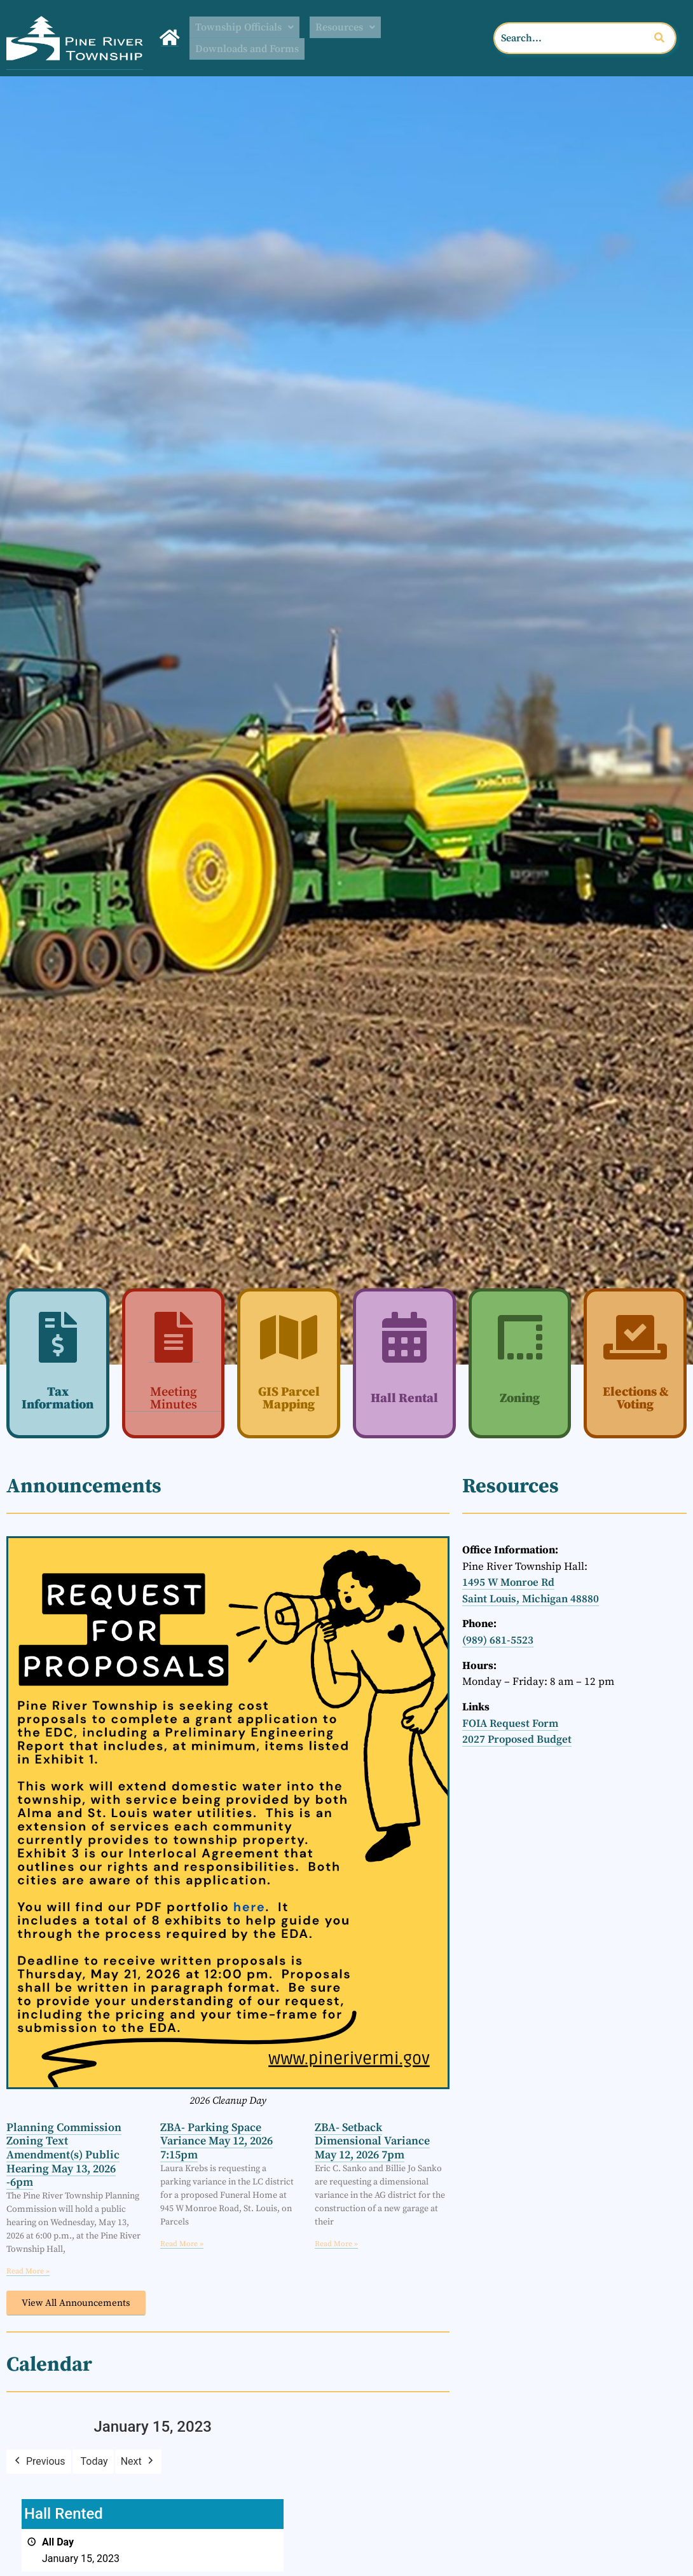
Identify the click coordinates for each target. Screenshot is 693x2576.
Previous (38, 2461)
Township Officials (249, 27)
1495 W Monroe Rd (508, 1582)
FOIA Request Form (510, 1723)
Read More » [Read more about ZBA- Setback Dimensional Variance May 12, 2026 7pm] (336, 2243)
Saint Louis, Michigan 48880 (530, 1598)
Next (138, 2461)
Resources (357, 27)
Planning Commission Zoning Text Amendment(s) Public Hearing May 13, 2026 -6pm (63, 2154)
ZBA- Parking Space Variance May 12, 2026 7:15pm (216, 2141)
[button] (249, 27)
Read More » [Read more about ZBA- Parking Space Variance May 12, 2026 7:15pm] (181, 2243)
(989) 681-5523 (497, 1640)
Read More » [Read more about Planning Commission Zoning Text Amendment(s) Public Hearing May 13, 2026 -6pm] (28, 2270)
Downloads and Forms (252, 48)
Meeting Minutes (173, 1398)
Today (94, 2461)
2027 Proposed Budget (517, 1740)
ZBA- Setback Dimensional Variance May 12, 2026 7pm (372, 2141)
